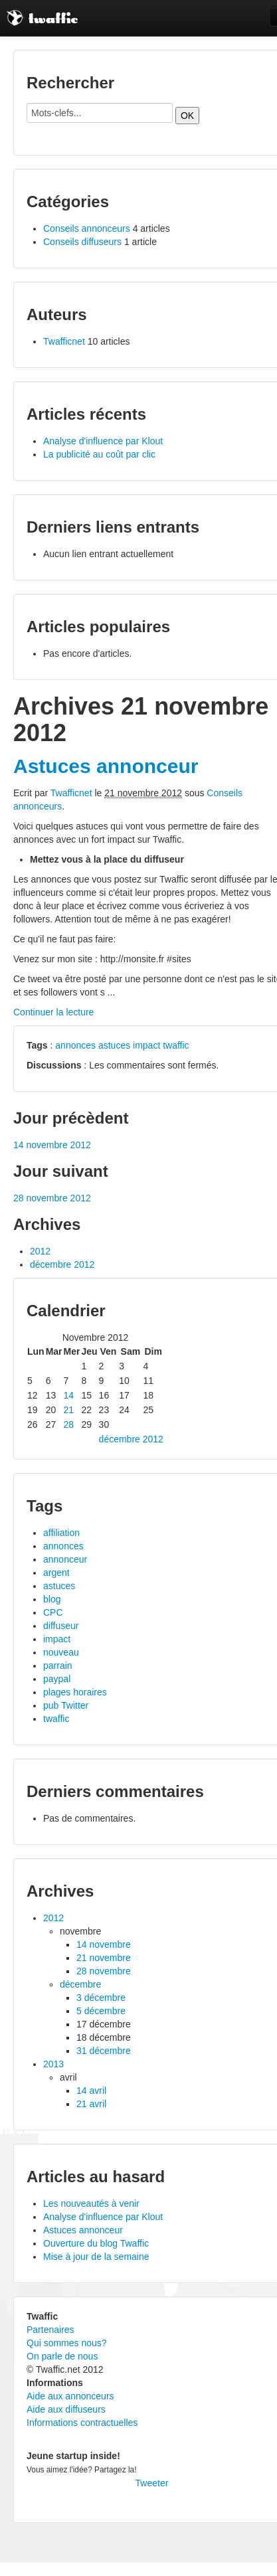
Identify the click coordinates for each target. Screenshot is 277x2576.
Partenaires (50, 2329)
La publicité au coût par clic (99, 454)
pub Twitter (65, 1705)
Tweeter (152, 2483)
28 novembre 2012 (52, 1198)
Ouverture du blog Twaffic (96, 2243)
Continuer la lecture (53, 1012)
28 (69, 1424)
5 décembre (101, 2011)
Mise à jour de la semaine (96, 2256)
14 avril (91, 2090)
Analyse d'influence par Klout (103, 441)
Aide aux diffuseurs (66, 2409)
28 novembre (103, 1971)
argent (56, 1572)
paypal (56, 1679)
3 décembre (101, 1997)
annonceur (65, 1559)
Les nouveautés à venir (91, 2203)
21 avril (91, 2104)
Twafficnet (64, 341)
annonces (75, 1045)
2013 (53, 2064)
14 (69, 1395)
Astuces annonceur (105, 766)
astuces (114, 1045)
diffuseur (60, 1625)
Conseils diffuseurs (82, 241)
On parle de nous (62, 2356)
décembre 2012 (62, 1264)
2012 (40, 1251)
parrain (57, 1665)
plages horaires (75, 1692)
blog (51, 1599)
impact (146, 1045)
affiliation (61, 1532)
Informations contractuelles (82, 2422)
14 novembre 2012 (52, 1145)
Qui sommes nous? (67, 2343)
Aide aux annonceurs (70, 2396)
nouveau (61, 1652)
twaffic (176, 1045)
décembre (80, 1984)
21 (69, 1410)
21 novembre (103, 1957)
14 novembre (103, 1944)
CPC (53, 1612)
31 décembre (103, 2050)
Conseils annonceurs (86, 228)
